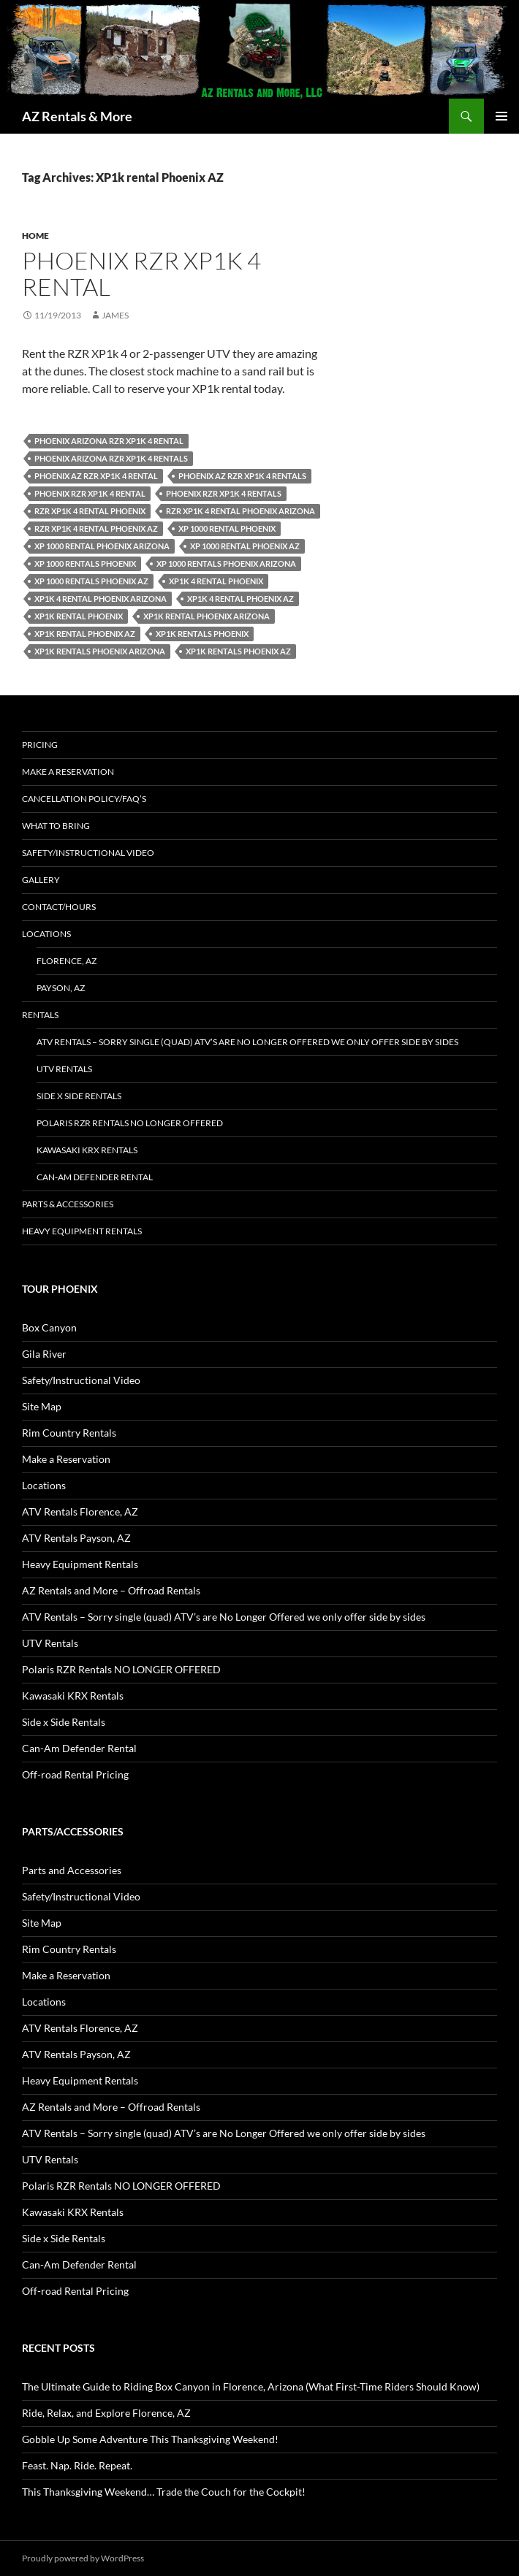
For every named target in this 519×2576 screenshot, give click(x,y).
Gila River (44, 1354)
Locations (46, 933)
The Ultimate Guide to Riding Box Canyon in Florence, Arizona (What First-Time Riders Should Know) (251, 2386)
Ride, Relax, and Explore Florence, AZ (106, 2413)
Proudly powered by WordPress (83, 2558)
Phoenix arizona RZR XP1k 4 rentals (111, 458)
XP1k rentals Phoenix (202, 633)
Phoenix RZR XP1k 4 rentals (223, 493)
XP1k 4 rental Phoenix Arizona (100, 598)
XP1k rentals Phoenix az (238, 651)
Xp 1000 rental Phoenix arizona (102, 546)
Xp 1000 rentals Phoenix (85, 563)
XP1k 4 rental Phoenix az (240, 598)
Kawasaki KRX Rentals (87, 1149)
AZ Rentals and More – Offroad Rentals (111, 1590)
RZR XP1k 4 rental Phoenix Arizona (240, 511)
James (115, 315)
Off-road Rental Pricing (75, 1774)
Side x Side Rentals (79, 1095)
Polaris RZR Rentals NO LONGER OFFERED (130, 1122)
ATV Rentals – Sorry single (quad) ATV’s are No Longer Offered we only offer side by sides (247, 1041)
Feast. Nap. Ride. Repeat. (77, 2465)
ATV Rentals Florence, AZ (80, 1511)
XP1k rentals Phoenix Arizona (99, 651)
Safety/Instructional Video (88, 852)
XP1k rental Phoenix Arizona (206, 616)
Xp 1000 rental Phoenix (227, 528)
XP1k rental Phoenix (78, 616)
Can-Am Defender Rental (95, 1177)
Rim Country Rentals (69, 1432)
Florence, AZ (66, 960)
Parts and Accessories (71, 1870)
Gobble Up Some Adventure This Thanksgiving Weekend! (150, 2439)
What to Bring (56, 825)
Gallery (41, 879)
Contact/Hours (59, 906)
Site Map (41, 1406)
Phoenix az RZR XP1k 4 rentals (242, 476)
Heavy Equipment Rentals (82, 1231)
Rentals (40, 1014)
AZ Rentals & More (77, 116)
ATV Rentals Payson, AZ (76, 1538)
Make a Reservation (68, 771)
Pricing (40, 744)
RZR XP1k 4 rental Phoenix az (96, 528)
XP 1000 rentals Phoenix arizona (226, 563)
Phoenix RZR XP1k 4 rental (141, 273)
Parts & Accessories (67, 1204)
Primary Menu (501, 116)
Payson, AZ (61, 987)
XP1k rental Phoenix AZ (84, 633)
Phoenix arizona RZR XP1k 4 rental (108, 441)
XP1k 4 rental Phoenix (216, 581)
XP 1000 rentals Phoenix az (91, 581)
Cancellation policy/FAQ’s (84, 798)
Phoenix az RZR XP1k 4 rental (96, 476)
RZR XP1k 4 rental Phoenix (89, 511)
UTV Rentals (64, 1068)
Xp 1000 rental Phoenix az (245, 546)
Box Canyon (49, 1327)
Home (35, 235)
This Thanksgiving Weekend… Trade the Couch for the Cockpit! (164, 2491)
